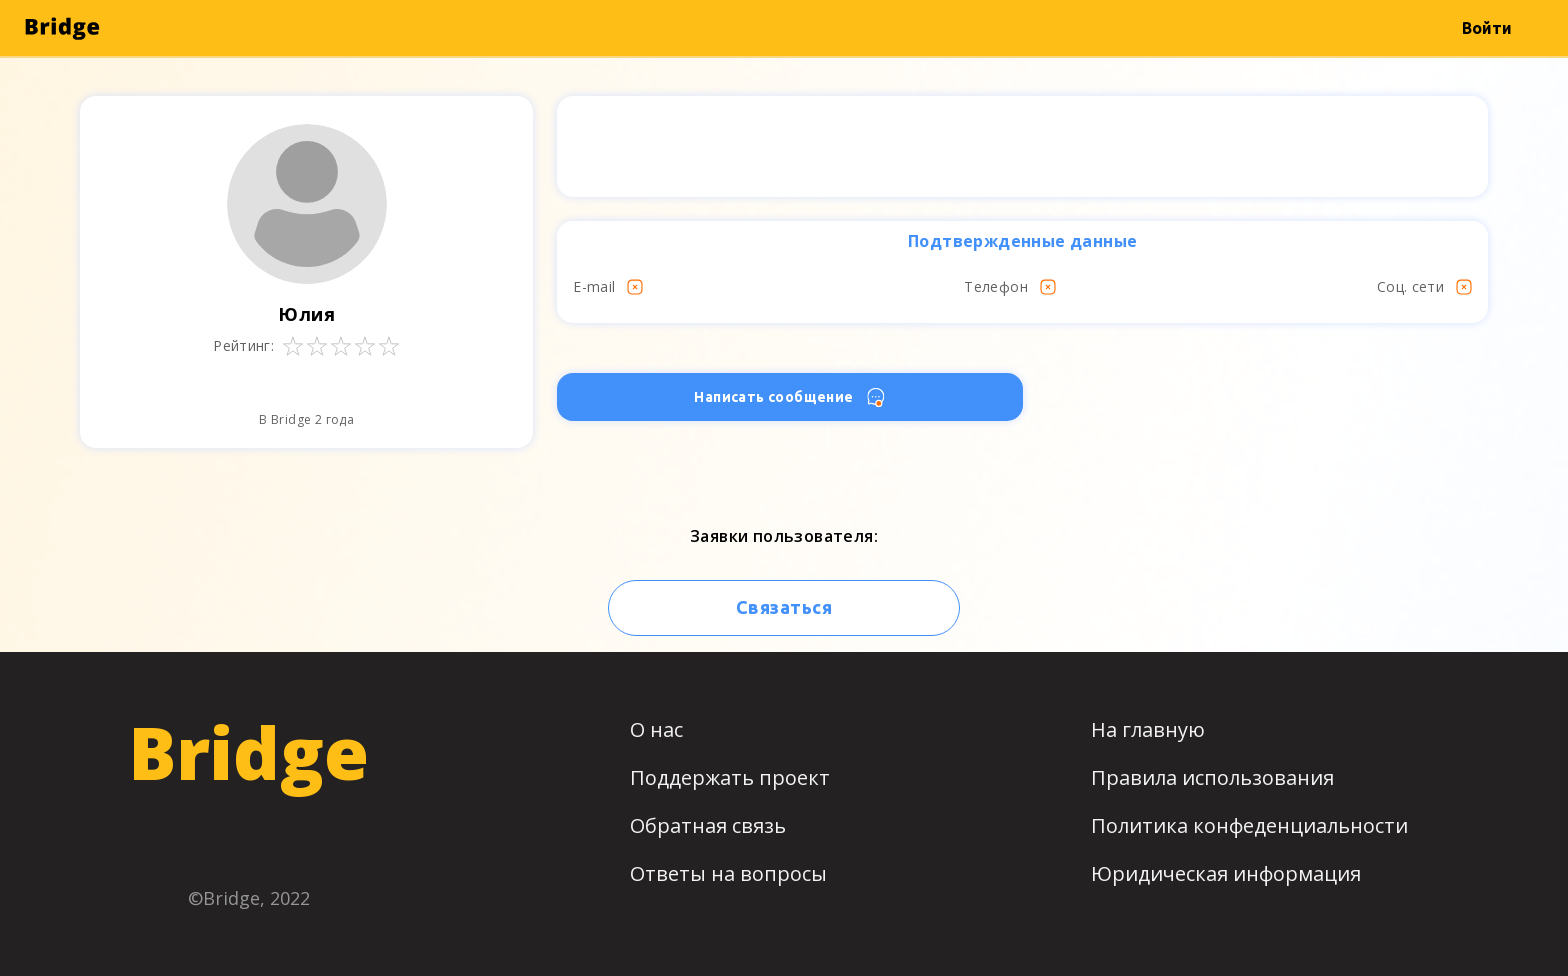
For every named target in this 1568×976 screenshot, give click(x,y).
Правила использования (1212, 777)
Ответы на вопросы (728, 873)
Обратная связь (708, 825)
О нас (656, 729)
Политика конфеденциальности (1249, 825)
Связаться (784, 607)
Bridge (248, 752)
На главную (1148, 729)
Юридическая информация (1226, 873)
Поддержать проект (730, 777)
